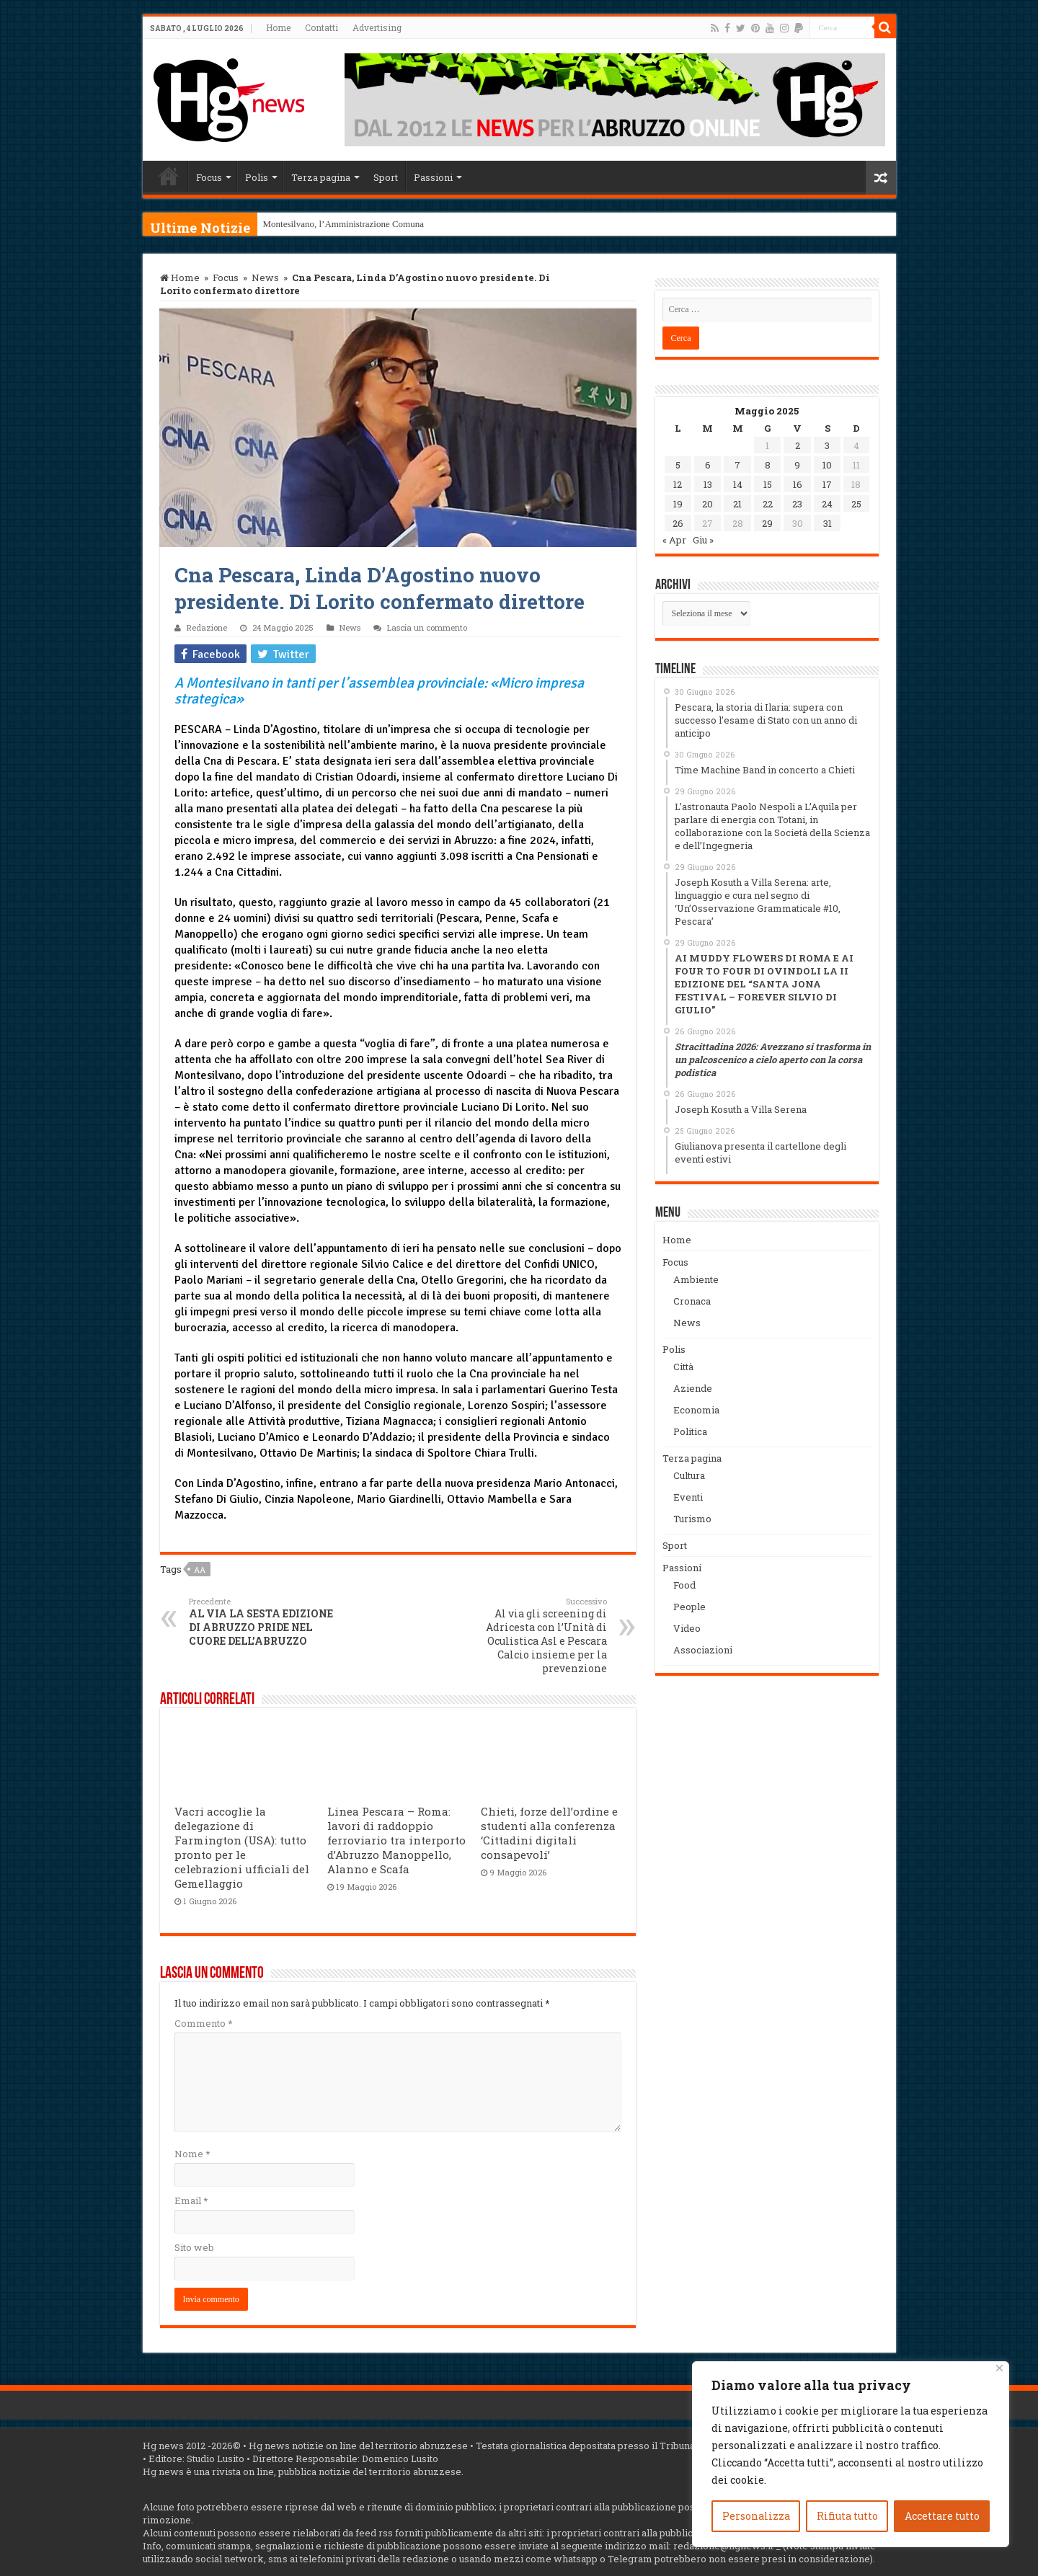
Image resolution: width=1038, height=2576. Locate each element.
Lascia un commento (427, 627)
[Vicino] (999, 2368)
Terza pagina (320, 177)
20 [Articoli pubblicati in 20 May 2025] (707, 503)
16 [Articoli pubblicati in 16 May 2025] (797, 484)
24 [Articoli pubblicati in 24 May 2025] (827, 503)
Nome (192, 2153)
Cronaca (692, 1300)
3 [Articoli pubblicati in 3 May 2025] (827, 445)
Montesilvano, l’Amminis (311, 223)
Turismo (692, 1518)
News (265, 277)
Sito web (194, 2247)
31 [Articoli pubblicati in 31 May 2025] (827, 523)
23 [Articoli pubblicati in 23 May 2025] (797, 503)
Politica (690, 1431)
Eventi (688, 1497)
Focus (209, 177)
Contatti (321, 27)
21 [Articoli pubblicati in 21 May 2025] (737, 503)
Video (687, 1628)
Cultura (689, 1475)
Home (278, 27)
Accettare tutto (942, 2516)
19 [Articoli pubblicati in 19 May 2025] (678, 503)
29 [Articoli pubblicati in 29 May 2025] (767, 523)
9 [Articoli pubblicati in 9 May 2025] (797, 464)
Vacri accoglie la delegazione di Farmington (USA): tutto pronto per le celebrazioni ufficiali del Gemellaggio (241, 1847)
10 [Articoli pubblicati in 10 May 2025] (827, 464)
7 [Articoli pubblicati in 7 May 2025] (737, 464)
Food (684, 1584)
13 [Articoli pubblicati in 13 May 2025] (708, 484)
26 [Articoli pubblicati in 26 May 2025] (678, 523)
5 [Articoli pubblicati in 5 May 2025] (677, 464)
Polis (256, 177)
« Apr (674, 539)
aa (199, 1569)
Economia (696, 1409)
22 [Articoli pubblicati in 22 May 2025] (768, 503)
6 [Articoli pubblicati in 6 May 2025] (708, 464)
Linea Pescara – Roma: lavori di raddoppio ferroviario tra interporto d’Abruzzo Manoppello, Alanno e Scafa (396, 1840)
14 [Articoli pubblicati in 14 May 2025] (737, 484)
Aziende (692, 1388)
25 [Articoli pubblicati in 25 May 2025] (856, 503)
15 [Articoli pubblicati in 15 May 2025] (767, 484)
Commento (203, 2023)
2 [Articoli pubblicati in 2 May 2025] (797, 445)
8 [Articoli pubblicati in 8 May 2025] (768, 464)
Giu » (703, 539)
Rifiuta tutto (847, 2516)
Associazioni (702, 1649)
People (689, 1606)
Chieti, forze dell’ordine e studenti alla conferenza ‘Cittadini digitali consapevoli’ (549, 1833)
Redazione (207, 627)
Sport (385, 177)
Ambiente (696, 1279)
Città (683, 1366)
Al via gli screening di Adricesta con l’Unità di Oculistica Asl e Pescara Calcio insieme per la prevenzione (533, 1635)
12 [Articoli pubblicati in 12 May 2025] (677, 484)
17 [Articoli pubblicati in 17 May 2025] (827, 484)
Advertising (377, 27)
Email (191, 2200)
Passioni (433, 177)
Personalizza (756, 2516)
